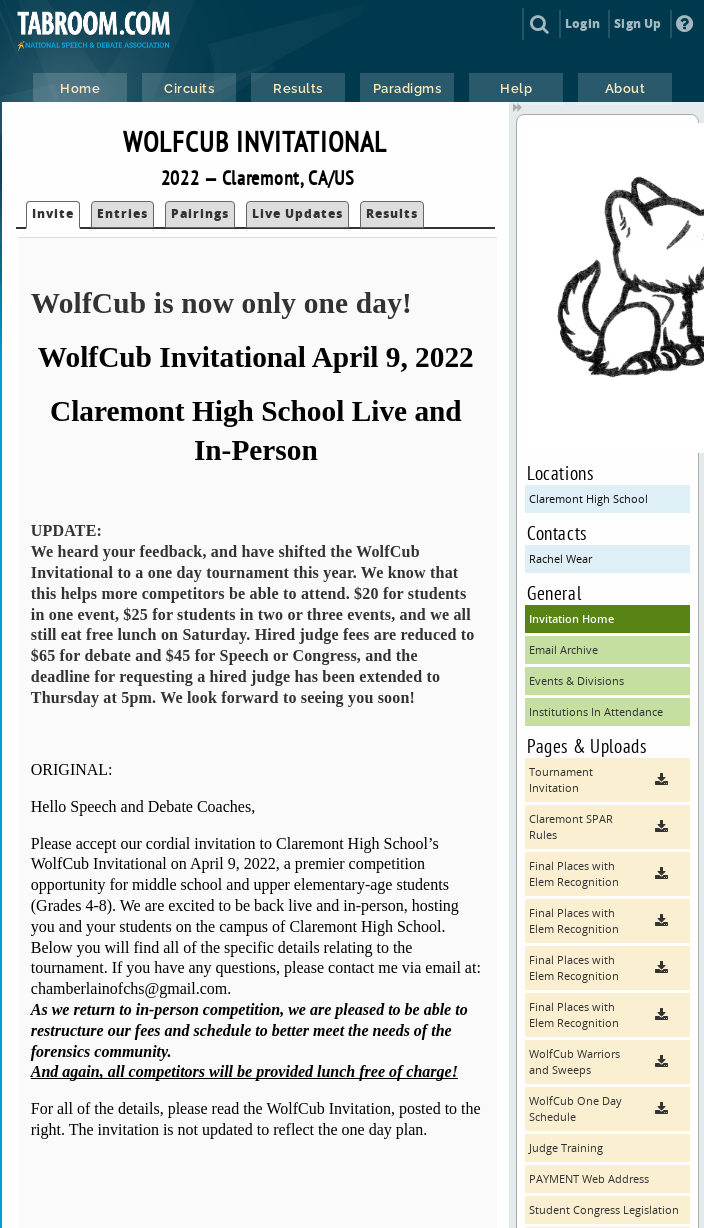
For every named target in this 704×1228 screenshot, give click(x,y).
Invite (53, 213)
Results (392, 213)
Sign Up (637, 23)
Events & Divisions (576, 680)
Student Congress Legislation (604, 1209)
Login (582, 23)
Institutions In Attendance (596, 711)
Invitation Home (571, 618)
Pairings (200, 213)
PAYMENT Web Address (589, 1178)
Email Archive (563, 649)
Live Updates (297, 213)
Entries (122, 213)
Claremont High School (588, 498)
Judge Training (566, 1147)
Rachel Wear (560, 558)
